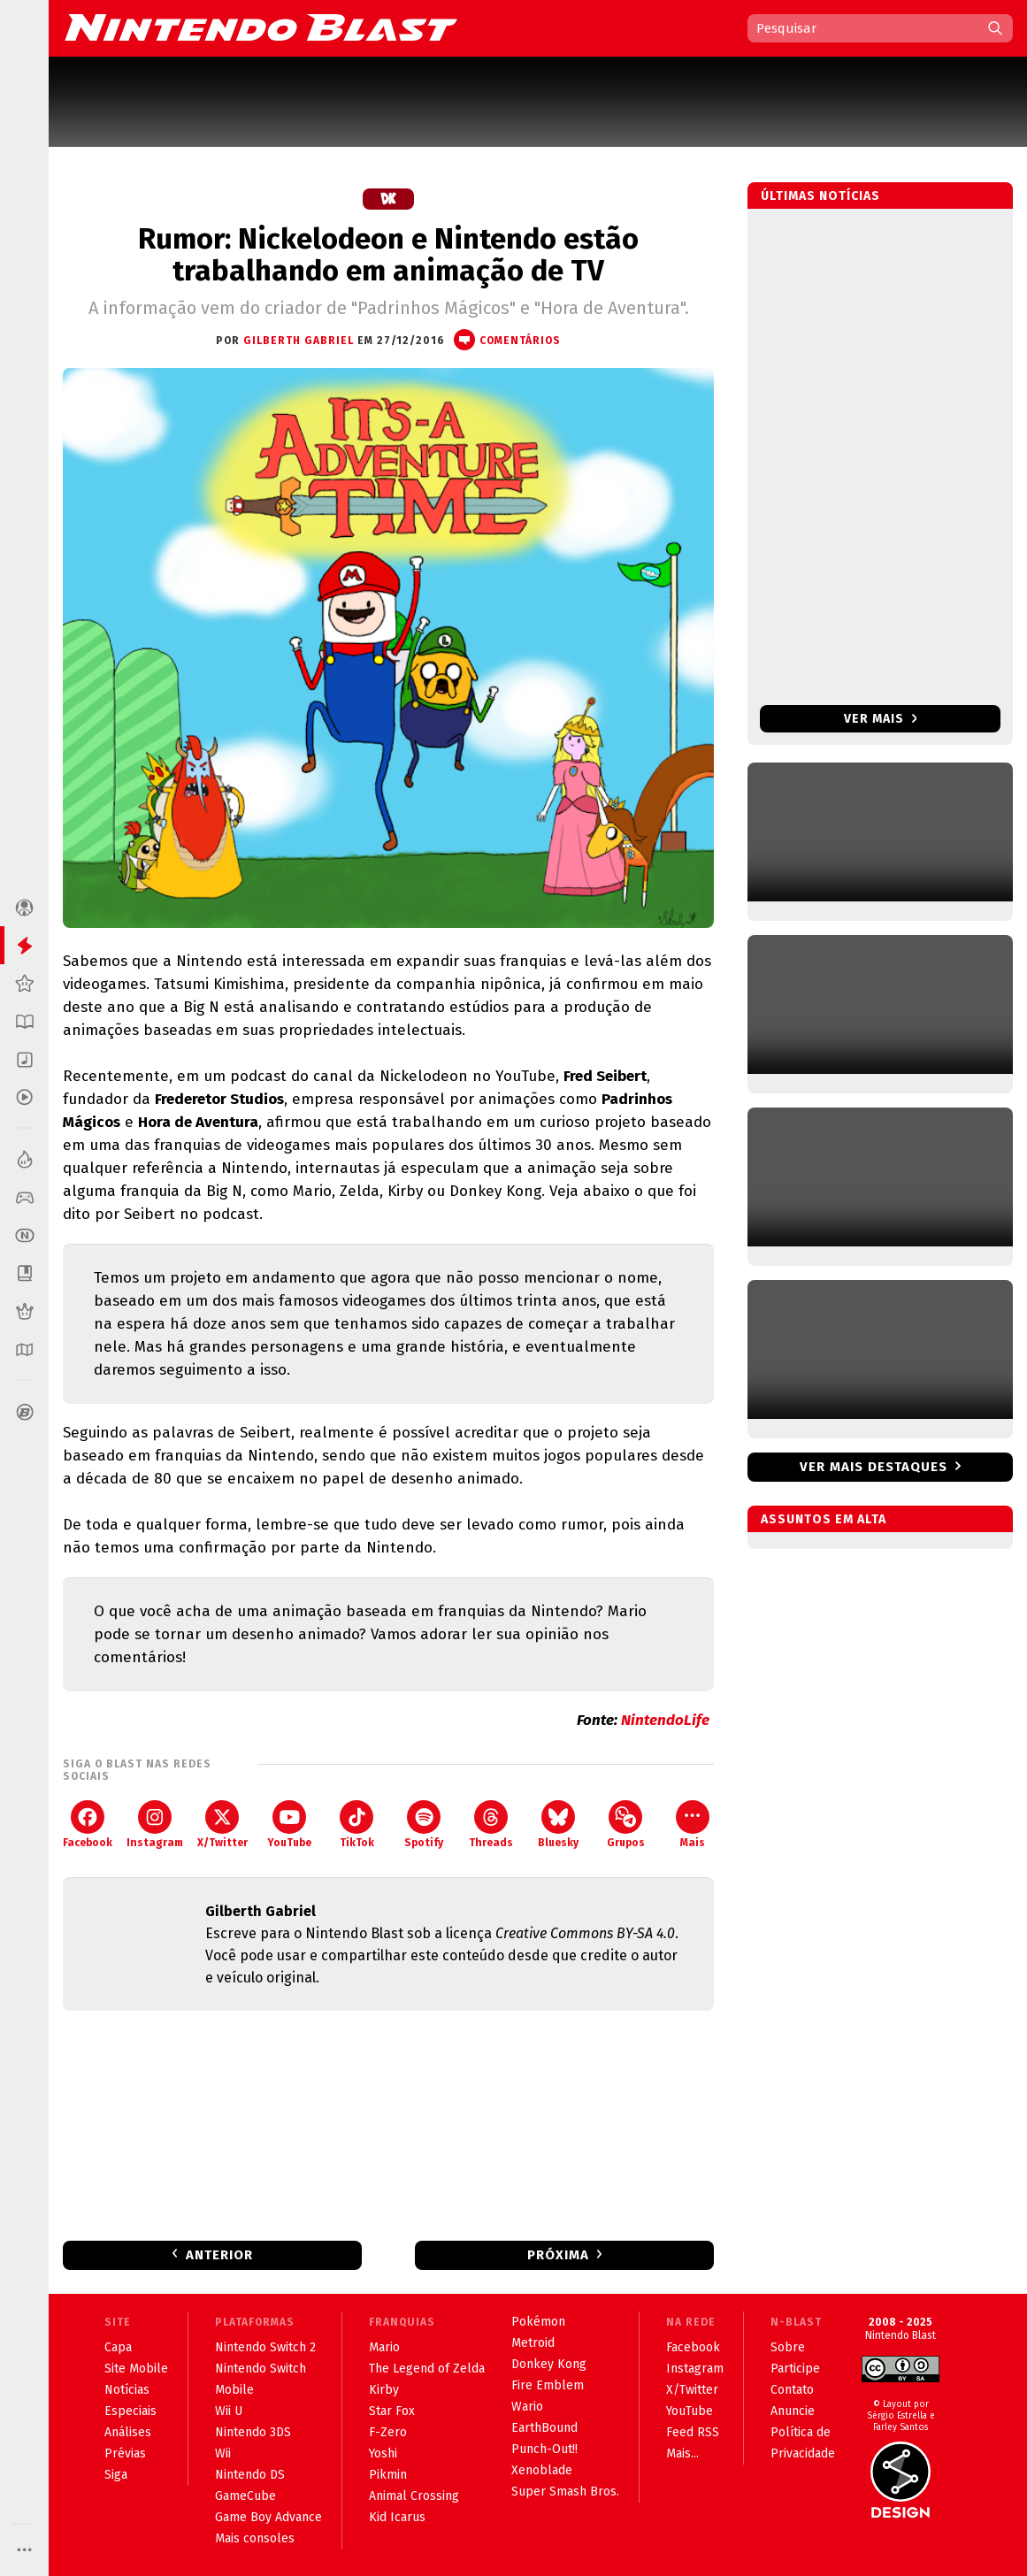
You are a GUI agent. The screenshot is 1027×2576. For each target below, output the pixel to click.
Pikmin (388, 2474)
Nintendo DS (250, 2474)
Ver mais (880, 718)
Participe (795, 2368)
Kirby (384, 2389)
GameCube (245, 2495)
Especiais (130, 2411)
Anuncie (792, 2411)
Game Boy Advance (268, 2517)
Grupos (626, 1824)
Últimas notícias (820, 195)
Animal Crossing (414, 2495)
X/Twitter (222, 1824)
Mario (384, 2347)
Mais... (682, 2453)
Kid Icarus (397, 2517)
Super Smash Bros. (565, 2491)
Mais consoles (255, 2538)
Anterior (219, 2255)
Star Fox (392, 2411)
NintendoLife (665, 1720)
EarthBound (544, 2427)
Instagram (154, 1824)
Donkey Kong (548, 2364)
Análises (127, 2432)
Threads (491, 1824)
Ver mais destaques (873, 1467)
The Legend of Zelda (427, 2368)
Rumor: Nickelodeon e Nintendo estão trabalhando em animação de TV (388, 255)
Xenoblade (541, 2470)
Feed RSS (692, 2432)
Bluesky (558, 1824)
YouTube (289, 1824)
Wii (223, 2453)
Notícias (126, 2389)
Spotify (423, 1824)
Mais (692, 1824)
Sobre (787, 2347)
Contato (792, 2389)
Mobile (234, 2389)
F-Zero (388, 2432)
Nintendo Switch (260, 2368)
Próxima (558, 2255)
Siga (115, 2474)
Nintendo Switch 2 (265, 2347)
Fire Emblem (547, 2385)
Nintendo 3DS (253, 2432)
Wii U (228, 2411)
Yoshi (383, 2453)
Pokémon (538, 2321)
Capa (118, 2347)
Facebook (87, 1824)
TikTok (357, 1824)
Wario (527, 2406)
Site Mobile (136, 2368)
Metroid (533, 2342)
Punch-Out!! (544, 2449)
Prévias (125, 2453)
